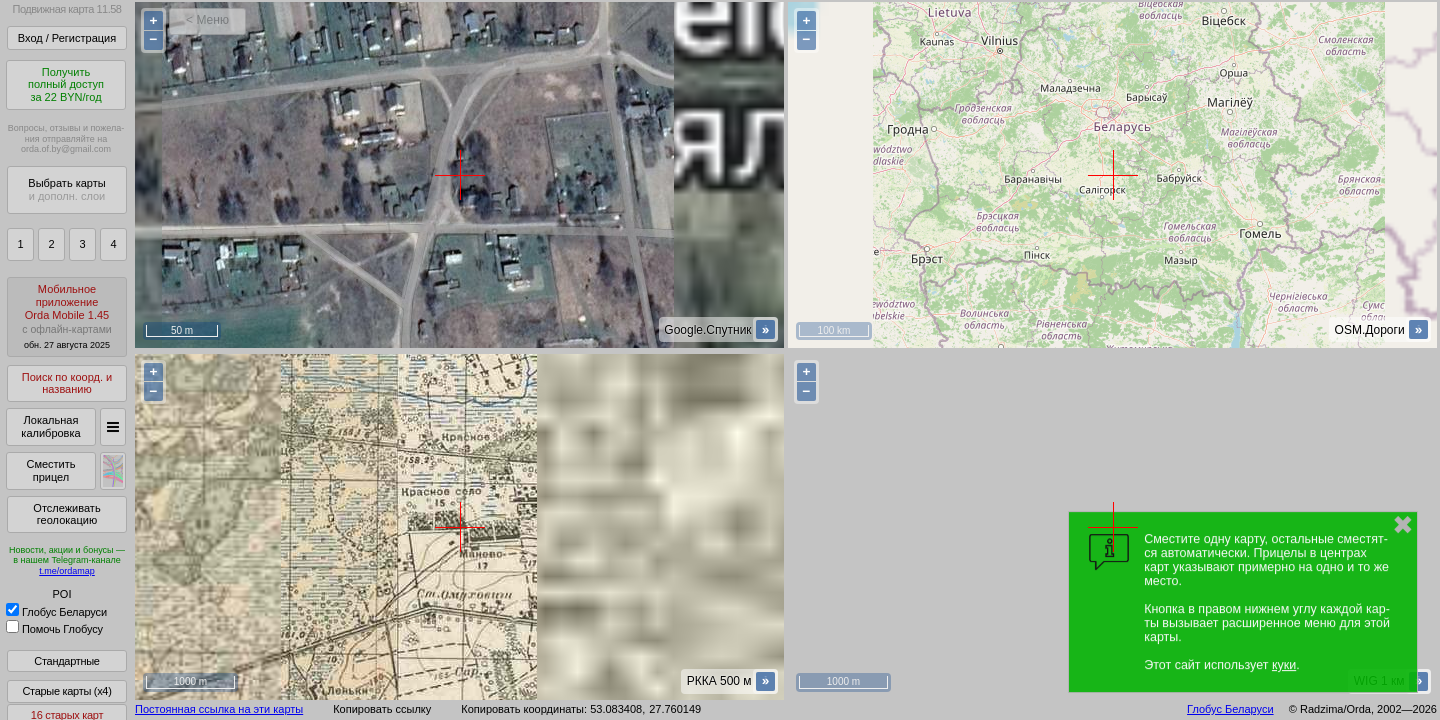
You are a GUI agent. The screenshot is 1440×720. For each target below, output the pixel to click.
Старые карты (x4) (66, 691)
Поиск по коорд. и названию (67, 383)
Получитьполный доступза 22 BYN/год (66, 84)
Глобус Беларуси (56, 612)
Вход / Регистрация (67, 38)
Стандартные (66, 661)
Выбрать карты (66, 189)
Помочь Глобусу (54, 629)
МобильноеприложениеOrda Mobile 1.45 (67, 316)
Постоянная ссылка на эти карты (219, 709)
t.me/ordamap (67, 571)
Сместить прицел (50, 470)
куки (1284, 665)
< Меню (207, 20)
